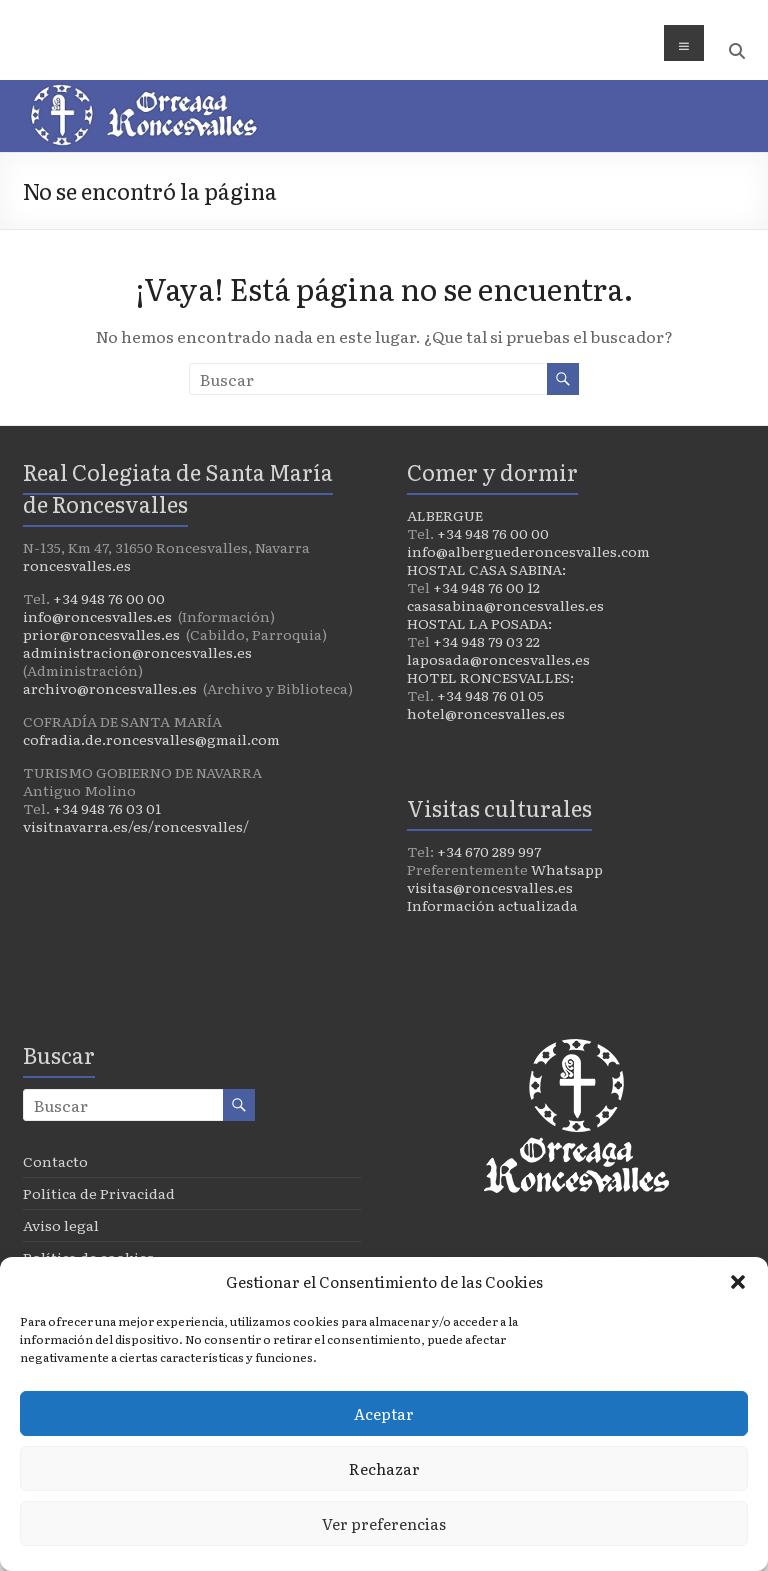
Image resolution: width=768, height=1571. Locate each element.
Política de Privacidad (99, 1193)
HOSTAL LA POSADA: (479, 623)
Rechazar (384, 1468)
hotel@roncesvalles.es (486, 713)
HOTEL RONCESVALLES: (490, 677)
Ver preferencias (384, 1523)
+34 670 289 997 (489, 851)
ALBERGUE (445, 515)
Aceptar (384, 1413)
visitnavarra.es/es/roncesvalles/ (136, 826)
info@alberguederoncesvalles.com (528, 551)
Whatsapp (567, 869)
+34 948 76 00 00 (109, 598)
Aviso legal (61, 1225)
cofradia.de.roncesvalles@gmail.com (151, 739)
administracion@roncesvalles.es (137, 652)
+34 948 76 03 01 (107, 808)
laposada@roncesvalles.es (498, 659)
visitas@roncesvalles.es (490, 887)
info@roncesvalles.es (97, 616)
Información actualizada (492, 905)
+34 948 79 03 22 (486, 641)
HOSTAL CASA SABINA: (486, 569)
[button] (738, 1282)
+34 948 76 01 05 (490, 695)
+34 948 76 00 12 (486, 587)
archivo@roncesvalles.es (110, 688)
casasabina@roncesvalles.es (505, 605)
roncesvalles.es (77, 565)
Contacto (55, 1161)
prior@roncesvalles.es (101, 634)
